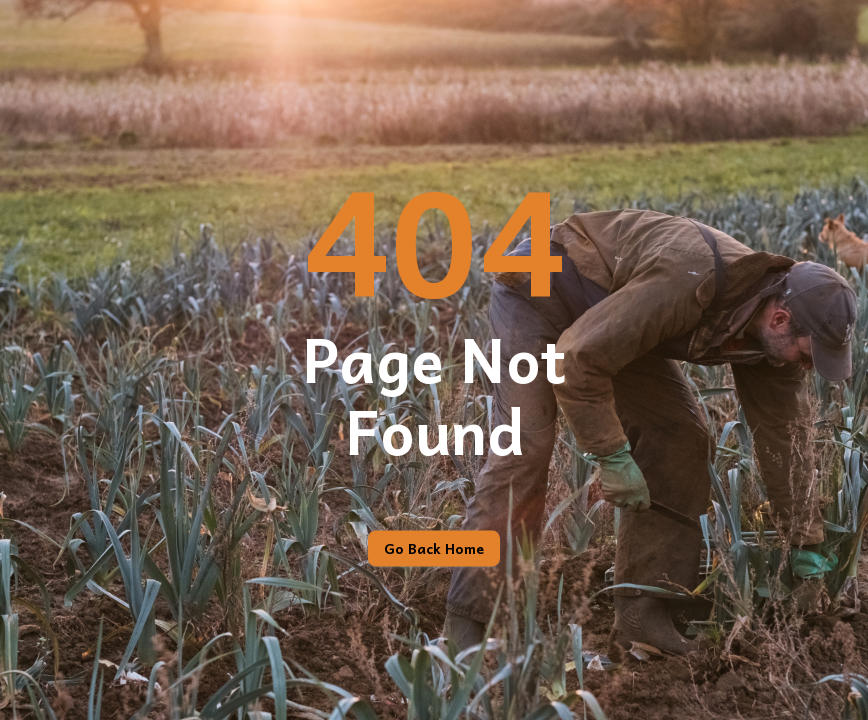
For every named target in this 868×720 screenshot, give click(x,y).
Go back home (434, 549)
